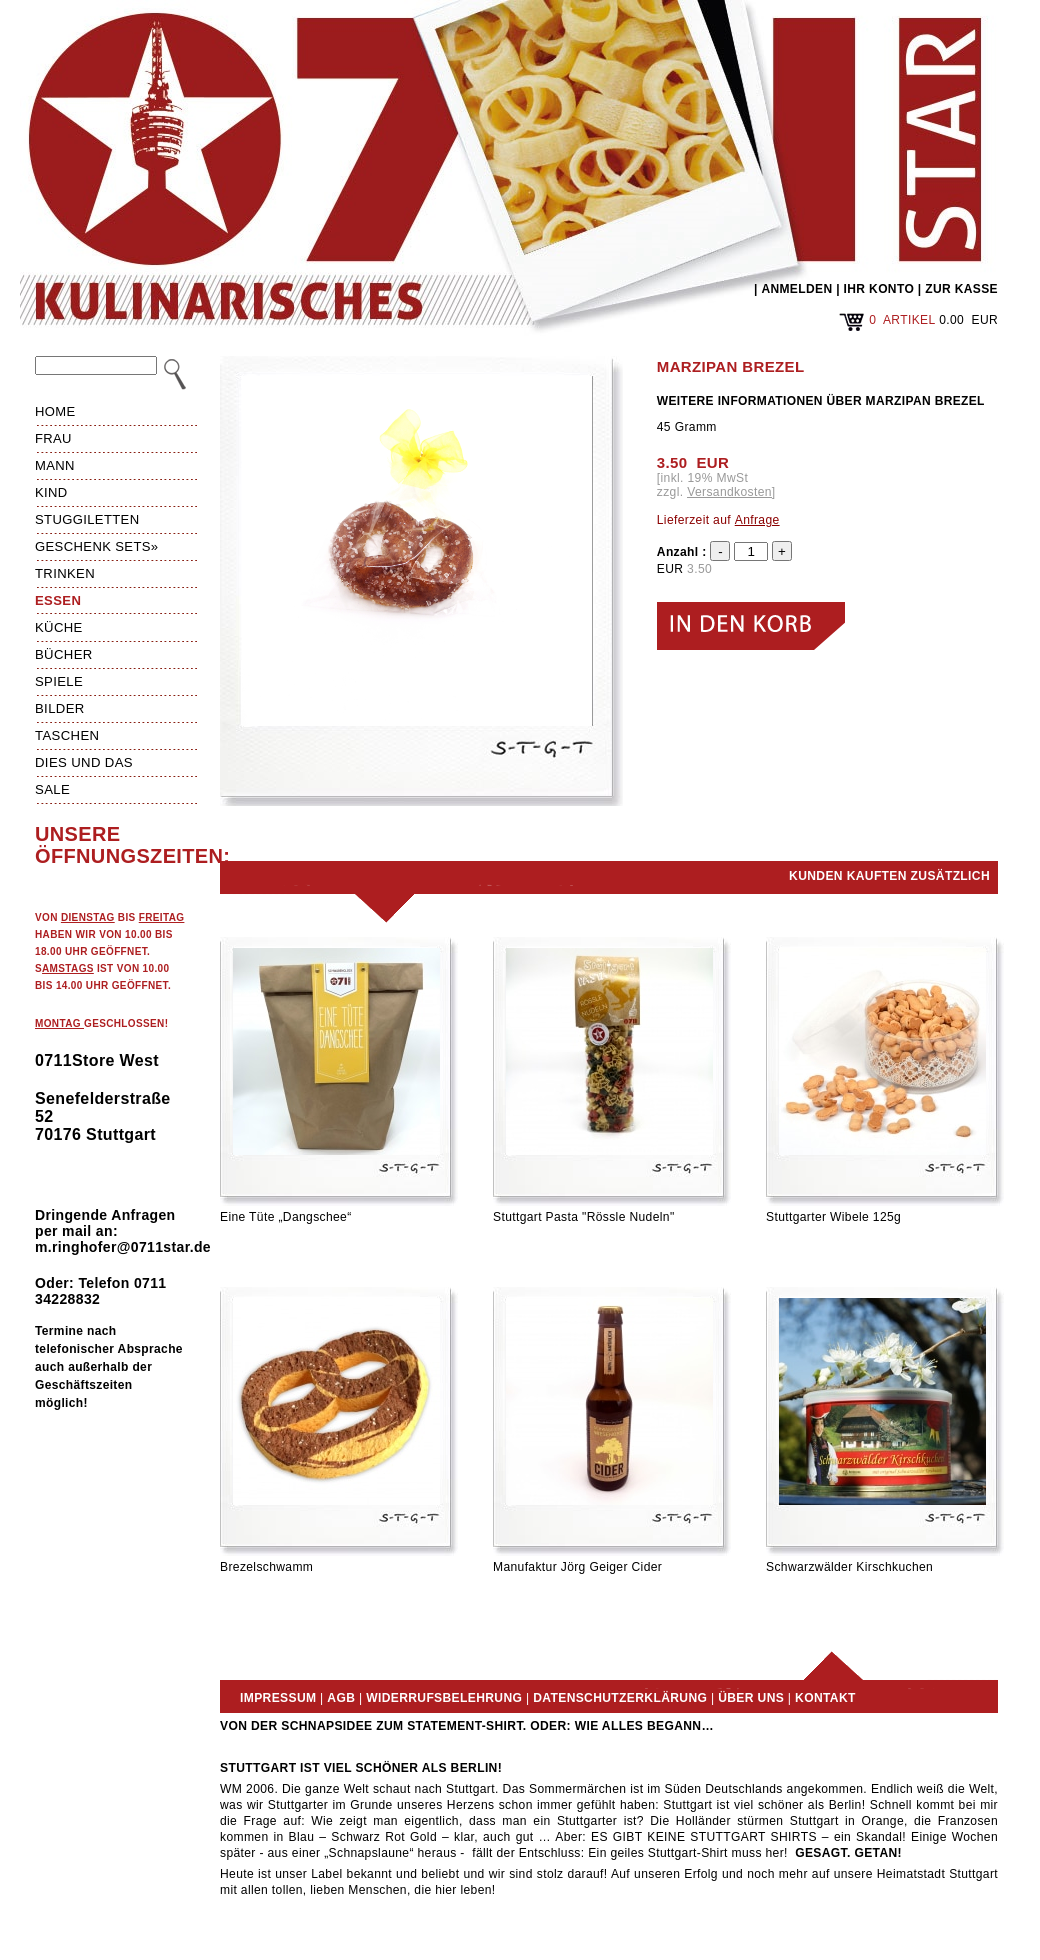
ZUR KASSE (961, 289)
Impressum (278, 1698)
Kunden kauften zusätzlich (889, 876)
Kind (51, 492)
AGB (341, 1698)
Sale (52, 789)
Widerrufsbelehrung (444, 1698)
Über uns (751, 1698)
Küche (59, 627)
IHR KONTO (879, 289)
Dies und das (84, 762)
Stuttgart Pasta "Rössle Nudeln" (584, 1217)
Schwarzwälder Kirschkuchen (849, 1567)
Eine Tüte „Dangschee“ (286, 1217)
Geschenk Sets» (97, 546)
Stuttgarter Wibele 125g (833, 1217)
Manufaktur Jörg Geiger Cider (577, 1567)
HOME (55, 411)
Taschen (67, 735)
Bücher (64, 654)
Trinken (65, 573)
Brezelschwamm (266, 1567)
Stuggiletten (87, 519)
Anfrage (757, 520)
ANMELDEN (796, 289)
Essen (58, 600)
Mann (55, 465)
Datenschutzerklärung (620, 1698)
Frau (53, 438)
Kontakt (825, 1698)
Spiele (59, 681)
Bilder (60, 708)
